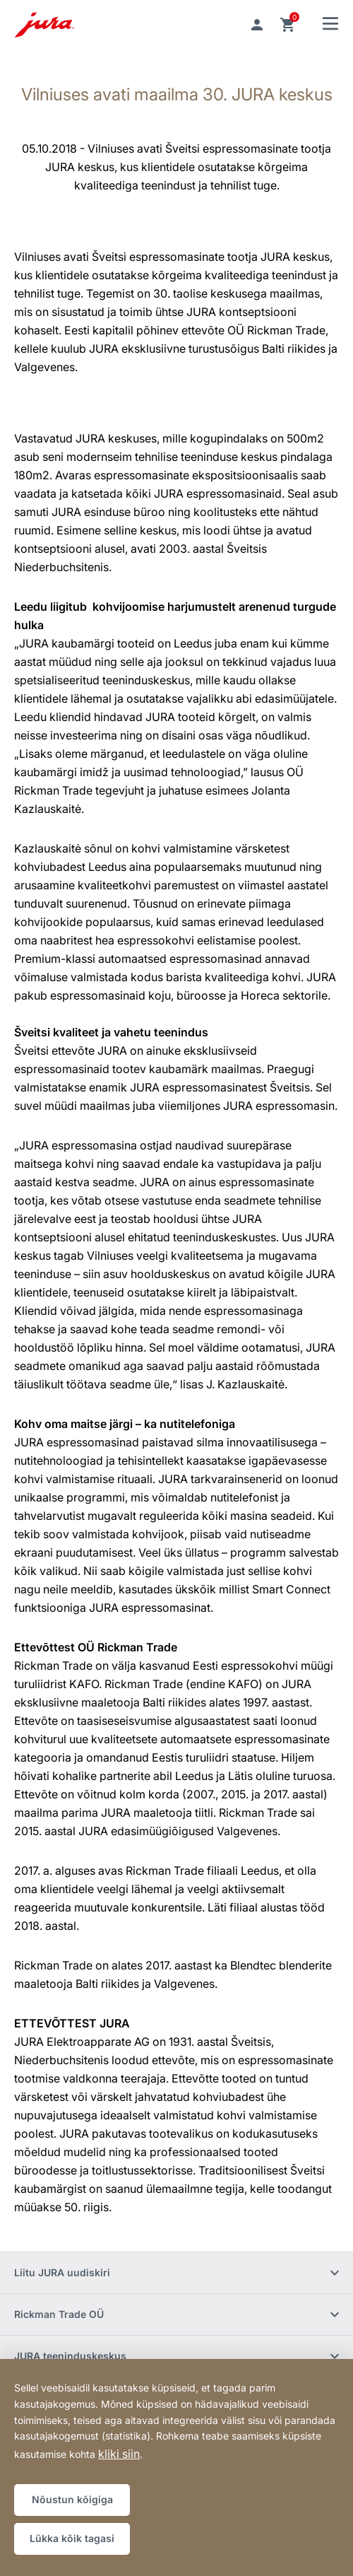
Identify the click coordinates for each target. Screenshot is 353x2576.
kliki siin (119, 2454)
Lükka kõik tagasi (72, 2538)
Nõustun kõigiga (72, 2499)
